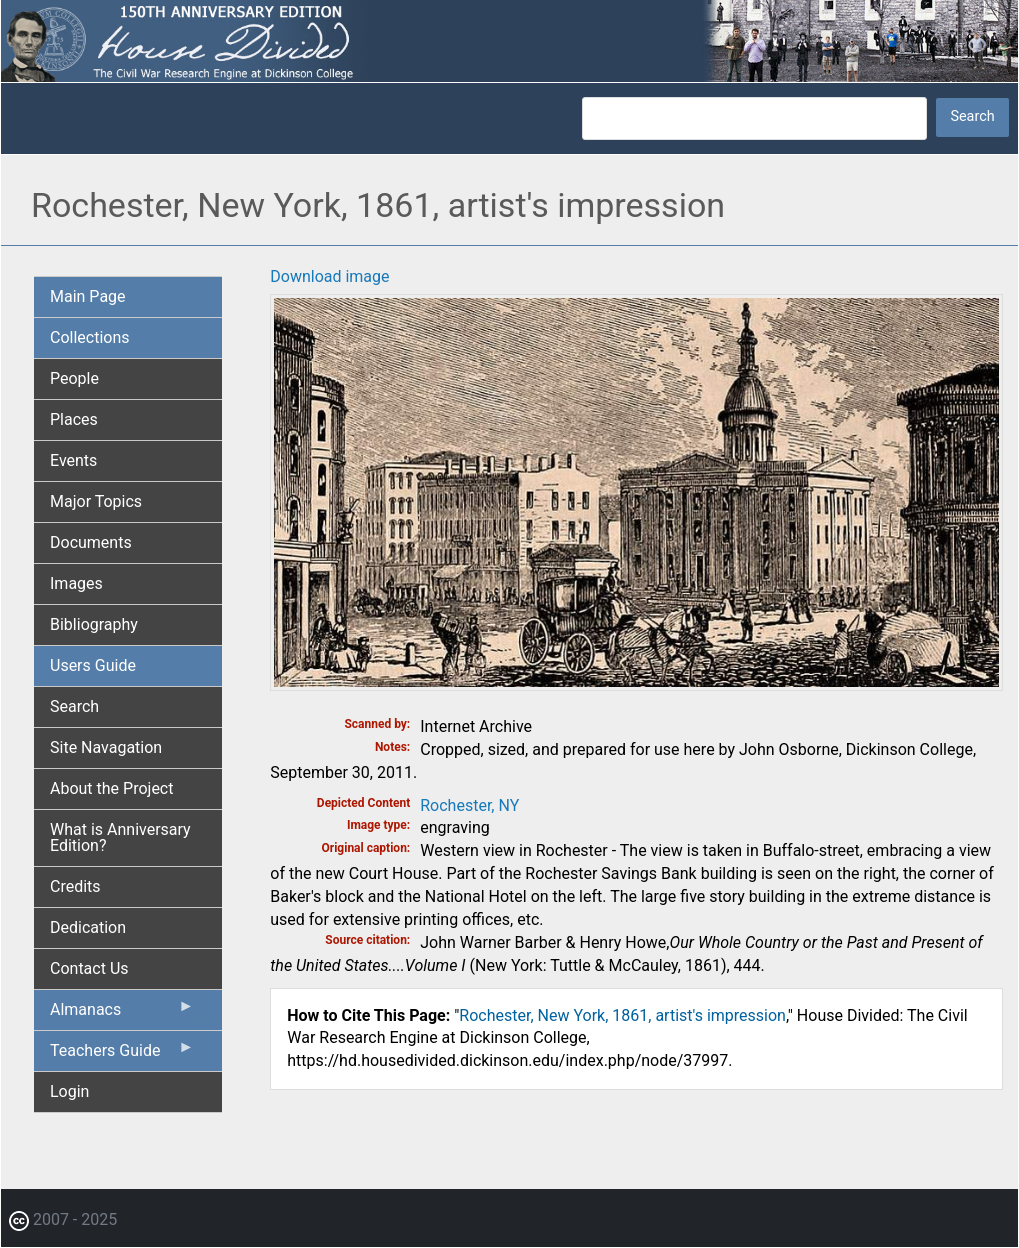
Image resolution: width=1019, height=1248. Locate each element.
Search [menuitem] (74, 706)
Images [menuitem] (76, 583)
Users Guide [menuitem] (93, 665)
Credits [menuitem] (75, 886)
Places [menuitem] (74, 419)
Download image (329, 276)
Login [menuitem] (69, 1091)
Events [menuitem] (73, 460)
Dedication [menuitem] (88, 927)
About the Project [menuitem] (111, 788)
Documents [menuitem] (91, 542)
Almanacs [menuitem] (122, 1014)
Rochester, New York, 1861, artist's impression (622, 1015)
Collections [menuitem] (90, 337)
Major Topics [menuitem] (96, 501)
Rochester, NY (469, 805)
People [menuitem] (74, 378)
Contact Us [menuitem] (89, 968)
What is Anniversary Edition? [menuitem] (120, 837)
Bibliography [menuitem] (94, 624)
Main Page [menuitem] (88, 296)
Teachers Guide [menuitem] (122, 1055)
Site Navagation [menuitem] (106, 747)
